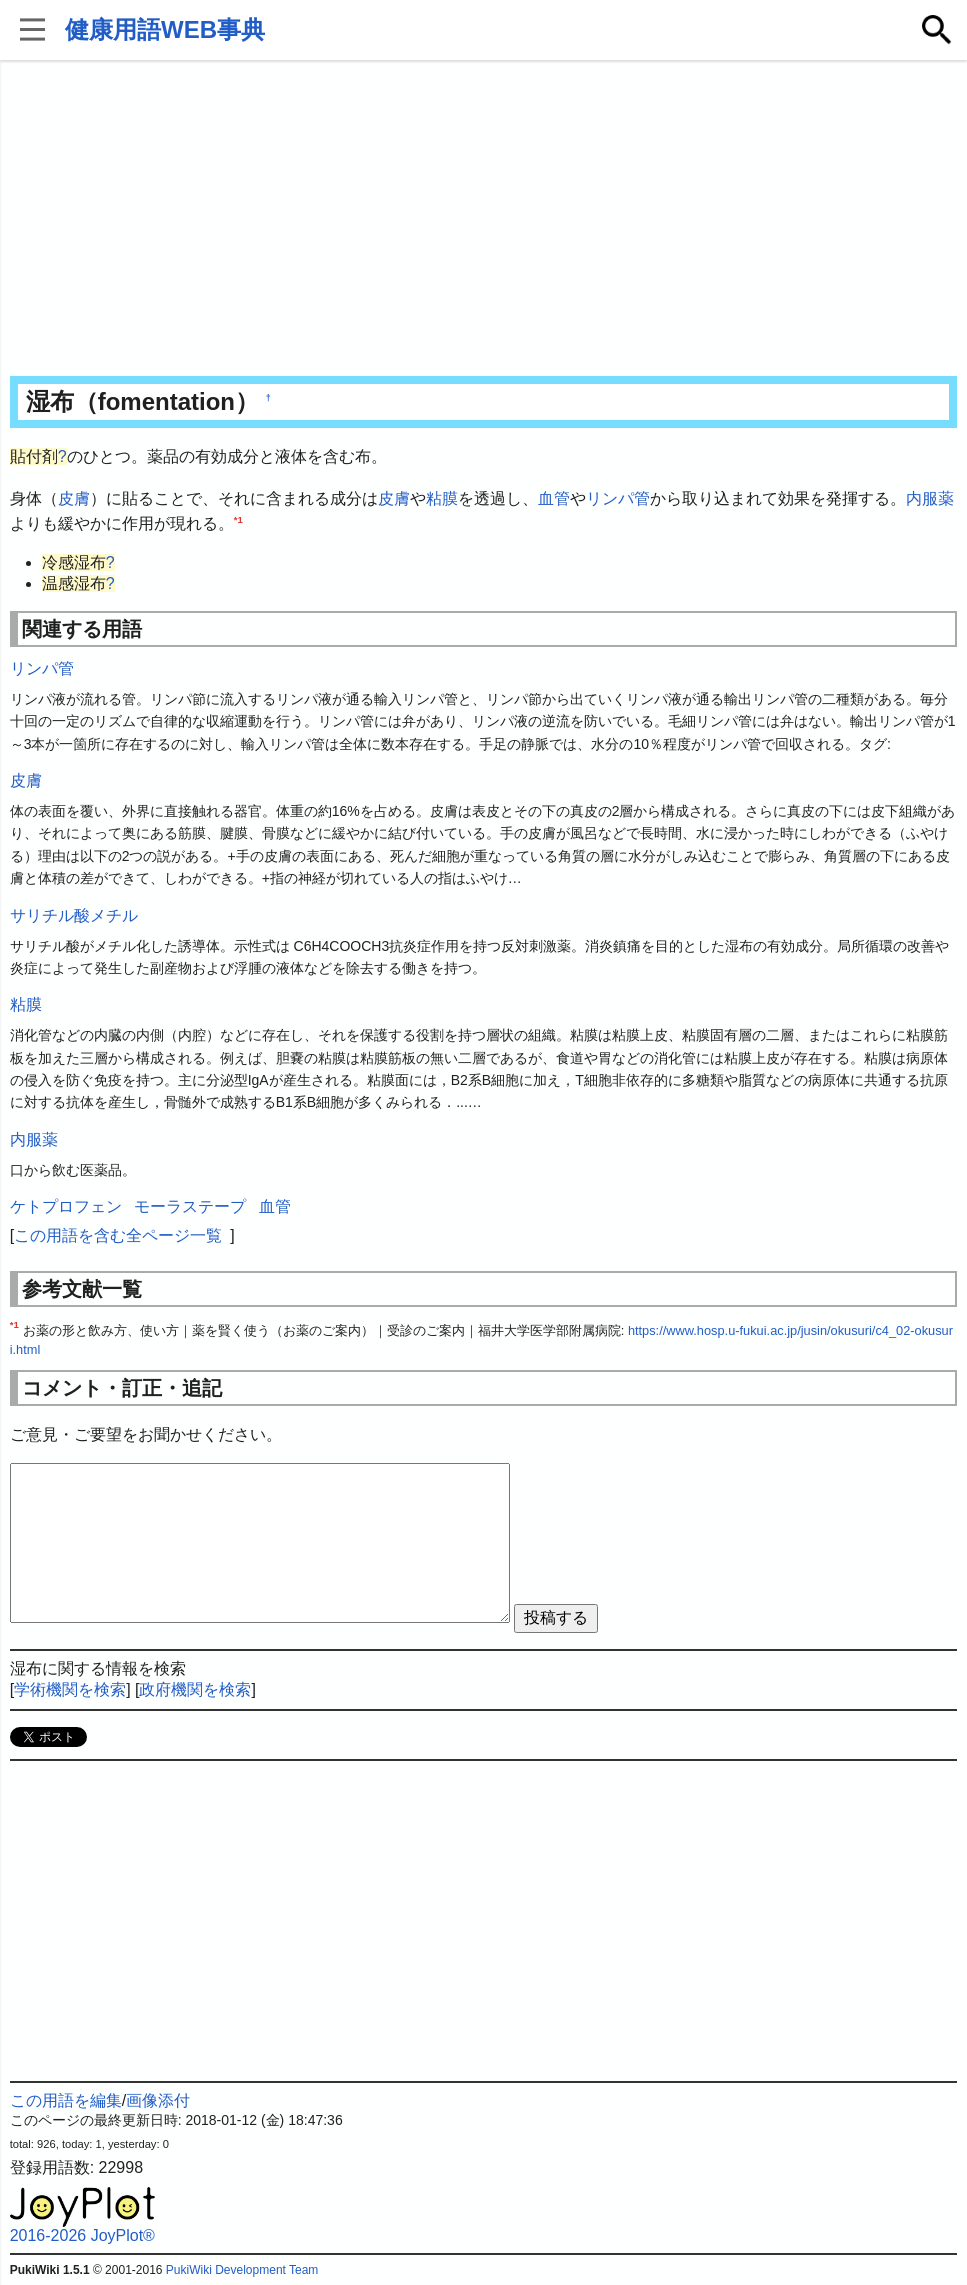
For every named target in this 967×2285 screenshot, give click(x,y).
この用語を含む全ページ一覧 (118, 1235)
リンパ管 (618, 498)
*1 (238, 519)
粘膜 (442, 498)
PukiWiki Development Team (242, 2270)
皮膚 (74, 498)
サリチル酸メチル (74, 915)
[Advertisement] (484, 220)
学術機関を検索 (70, 1689)
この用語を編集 (66, 2100)
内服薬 (930, 498)
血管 (554, 498)
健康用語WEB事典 (165, 29)
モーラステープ (190, 1206)
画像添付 (158, 2100)
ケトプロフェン (66, 1206)
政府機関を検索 (195, 1689)
